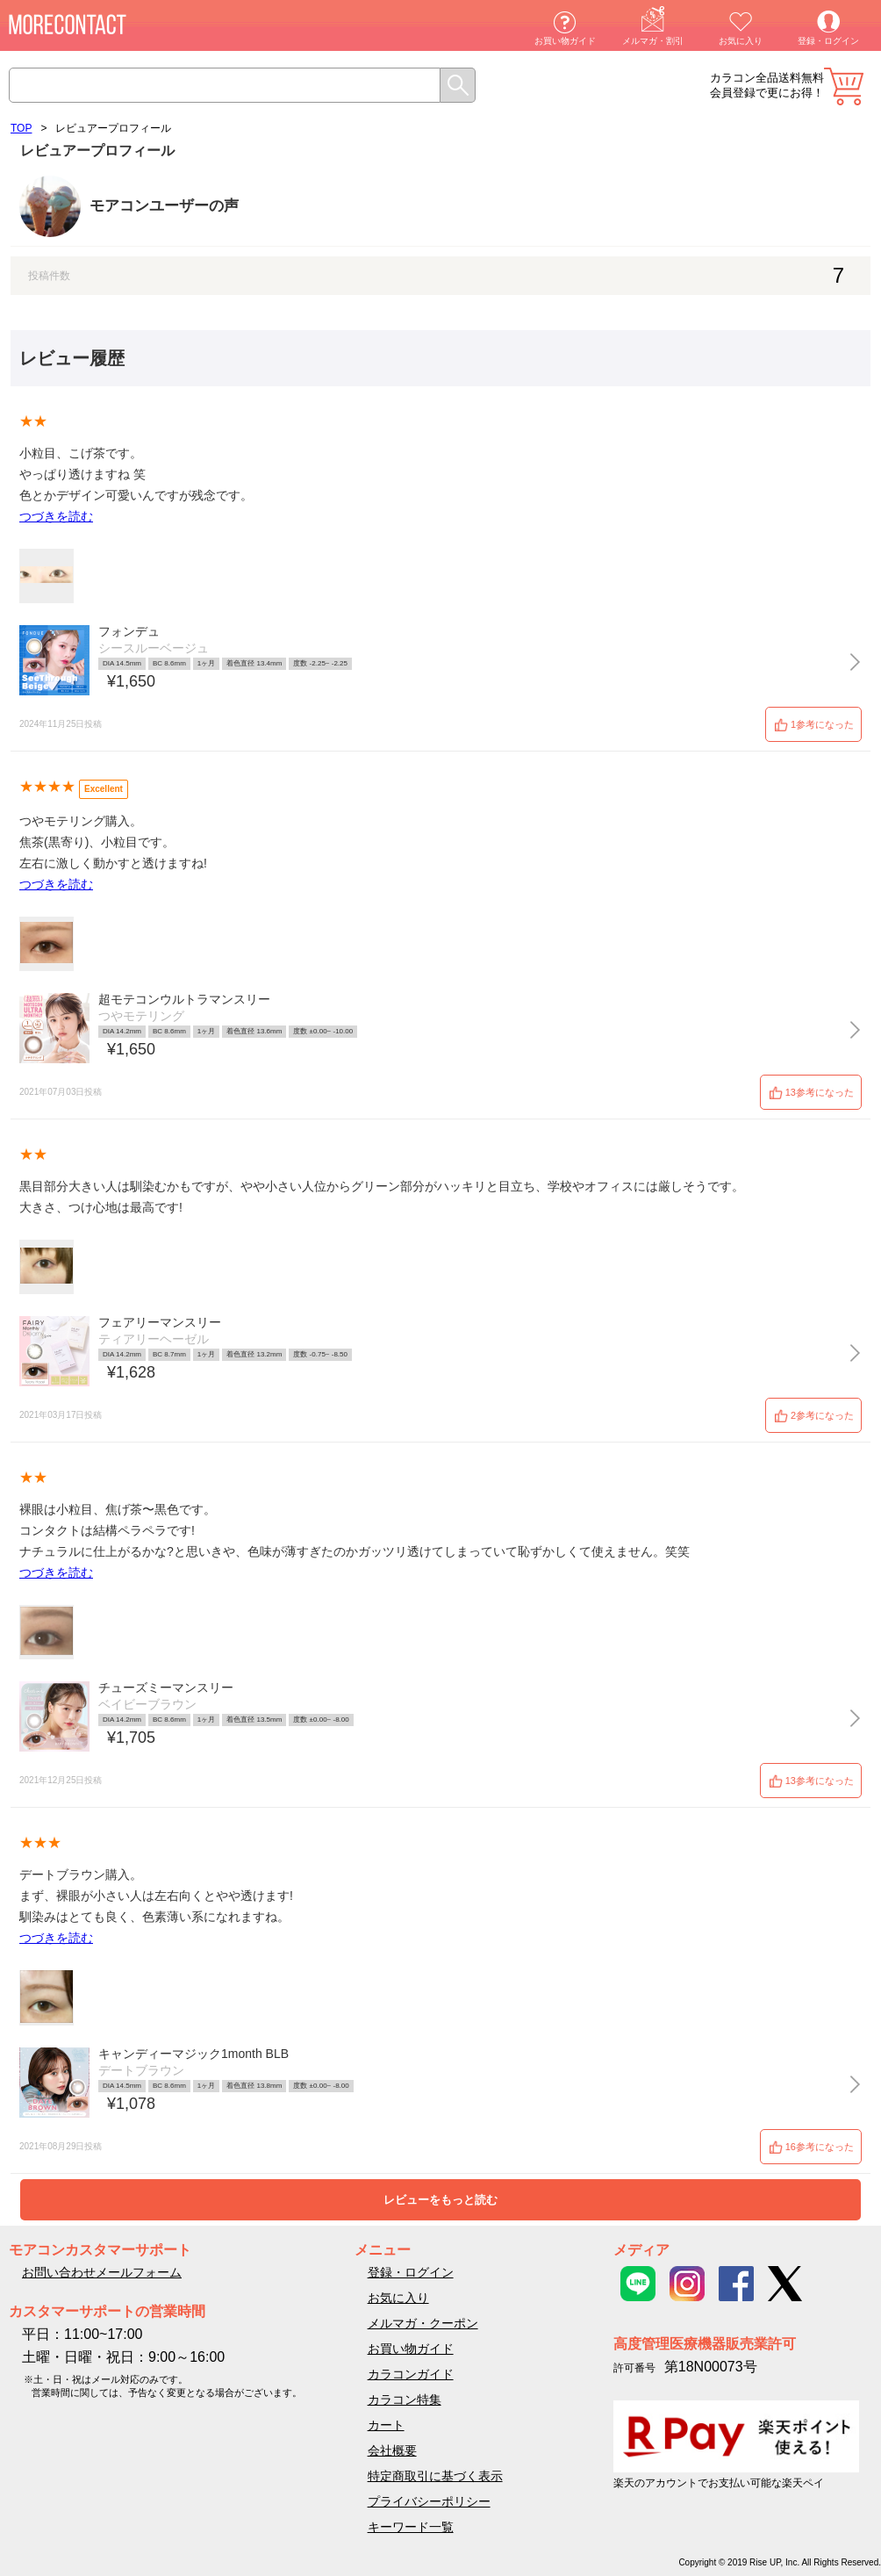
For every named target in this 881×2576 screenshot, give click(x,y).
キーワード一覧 (411, 2527)
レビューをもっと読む (440, 2199)
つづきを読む (56, 516)
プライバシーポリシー (429, 2501)
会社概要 (392, 2450)
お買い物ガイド (565, 41)
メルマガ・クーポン (423, 2323)
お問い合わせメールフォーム (102, 2272)
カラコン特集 (404, 2400)
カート (843, 86)
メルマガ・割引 (653, 41)
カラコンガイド (411, 2374)
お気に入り (741, 41)
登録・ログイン (828, 41)
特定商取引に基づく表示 (435, 2476)
